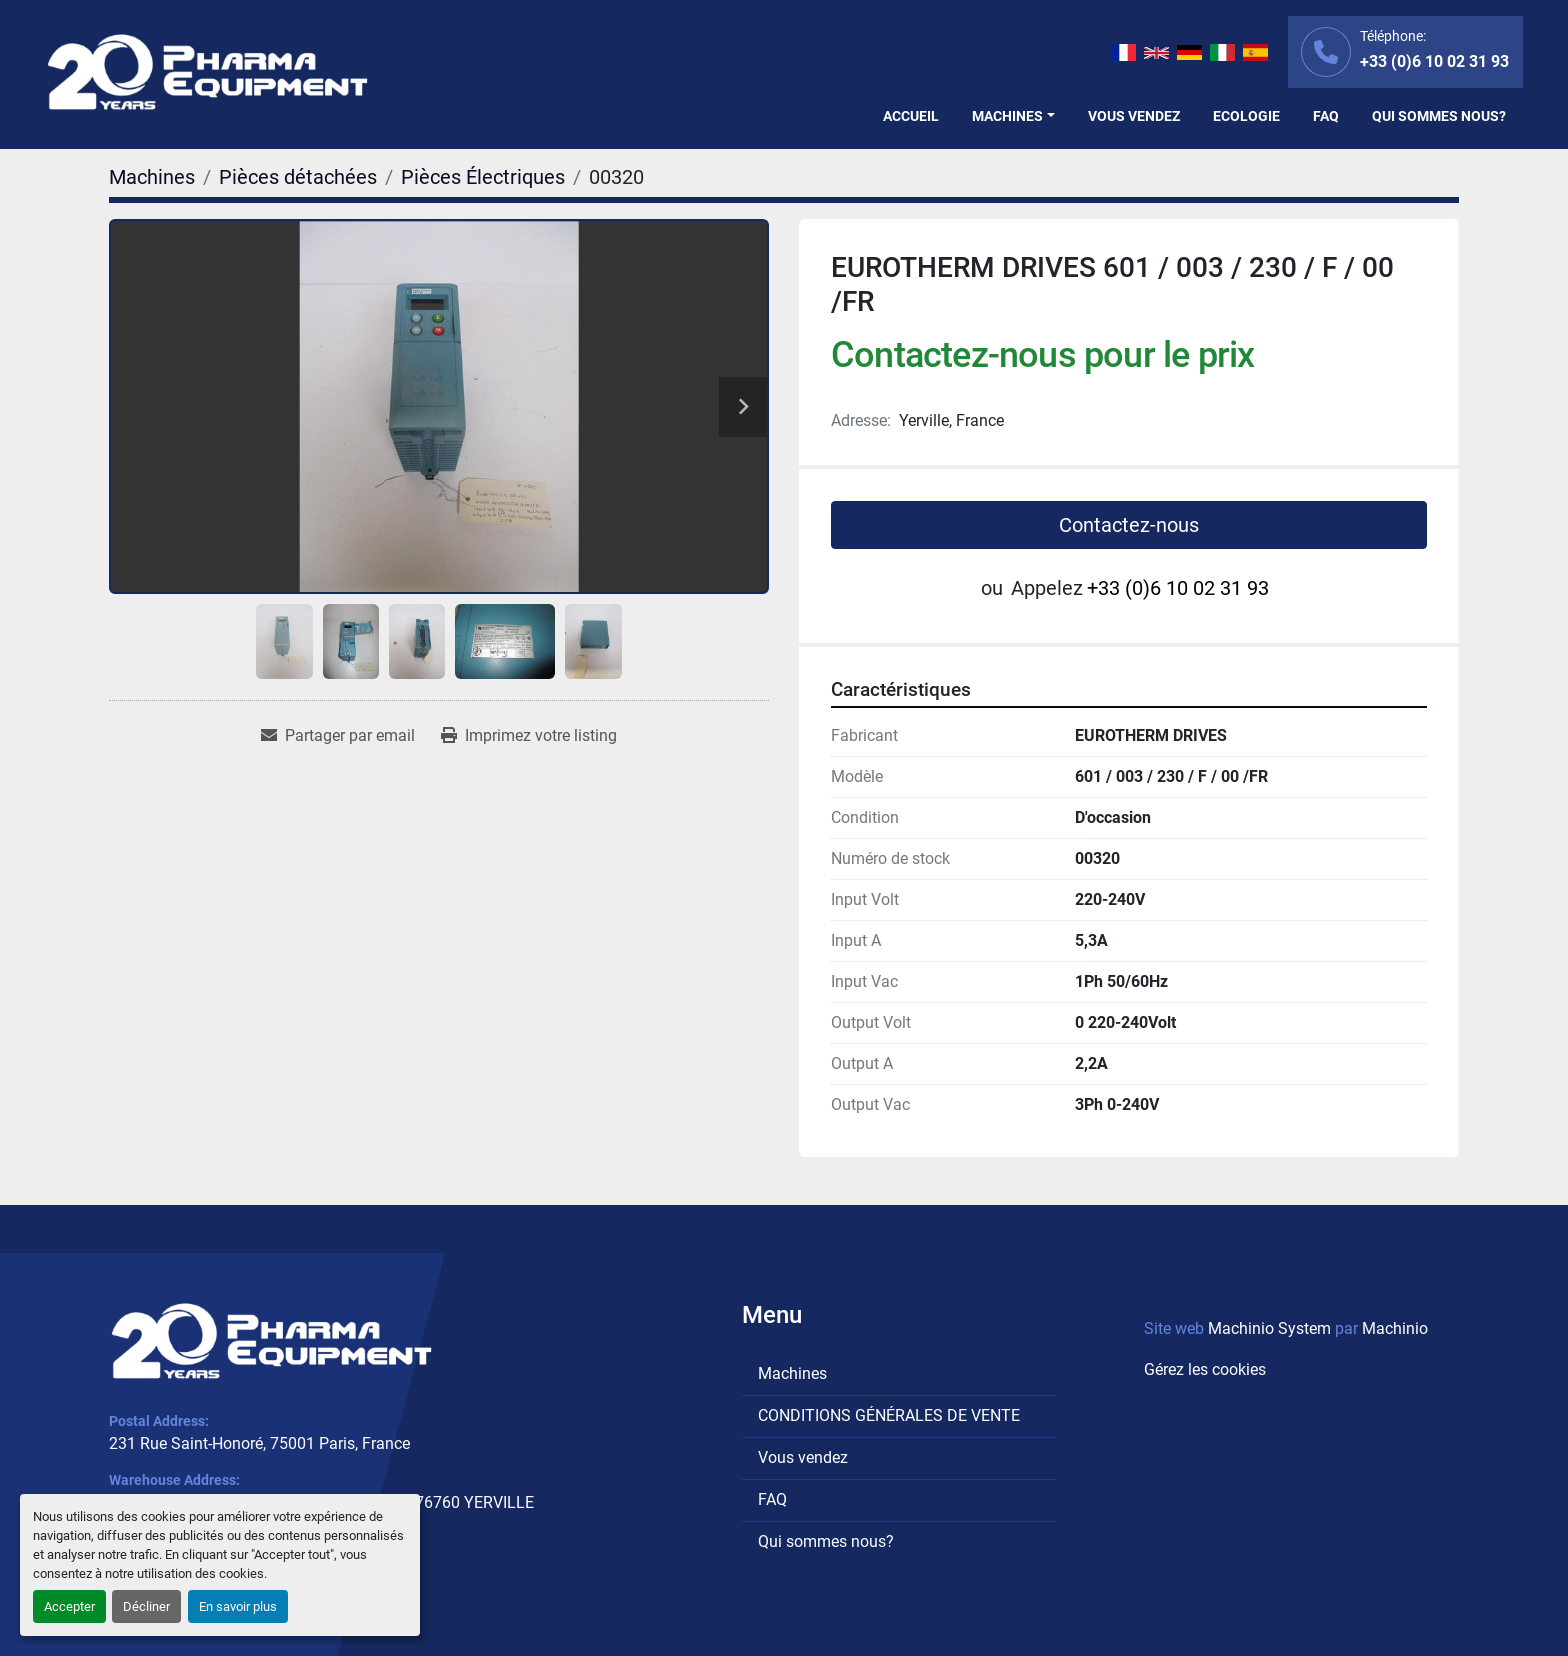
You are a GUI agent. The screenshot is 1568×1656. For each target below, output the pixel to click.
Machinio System (1269, 1328)
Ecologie (1246, 116)
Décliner (146, 1606)
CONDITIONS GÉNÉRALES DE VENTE (889, 1415)
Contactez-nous (1129, 525)
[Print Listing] (529, 736)
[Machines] (152, 177)
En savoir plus (238, 1606)
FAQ (1326, 116)
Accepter (69, 1606)
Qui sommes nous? (1439, 116)
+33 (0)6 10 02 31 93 (1434, 61)
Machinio (1395, 1328)
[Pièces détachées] (298, 177)
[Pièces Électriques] (483, 177)
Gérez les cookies (1205, 1369)
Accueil (911, 116)
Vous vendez (1134, 116)
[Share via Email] (338, 736)
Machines (1007, 116)
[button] (1013, 116)
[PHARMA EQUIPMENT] (271, 1341)
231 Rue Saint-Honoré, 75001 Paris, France (259, 1443)
